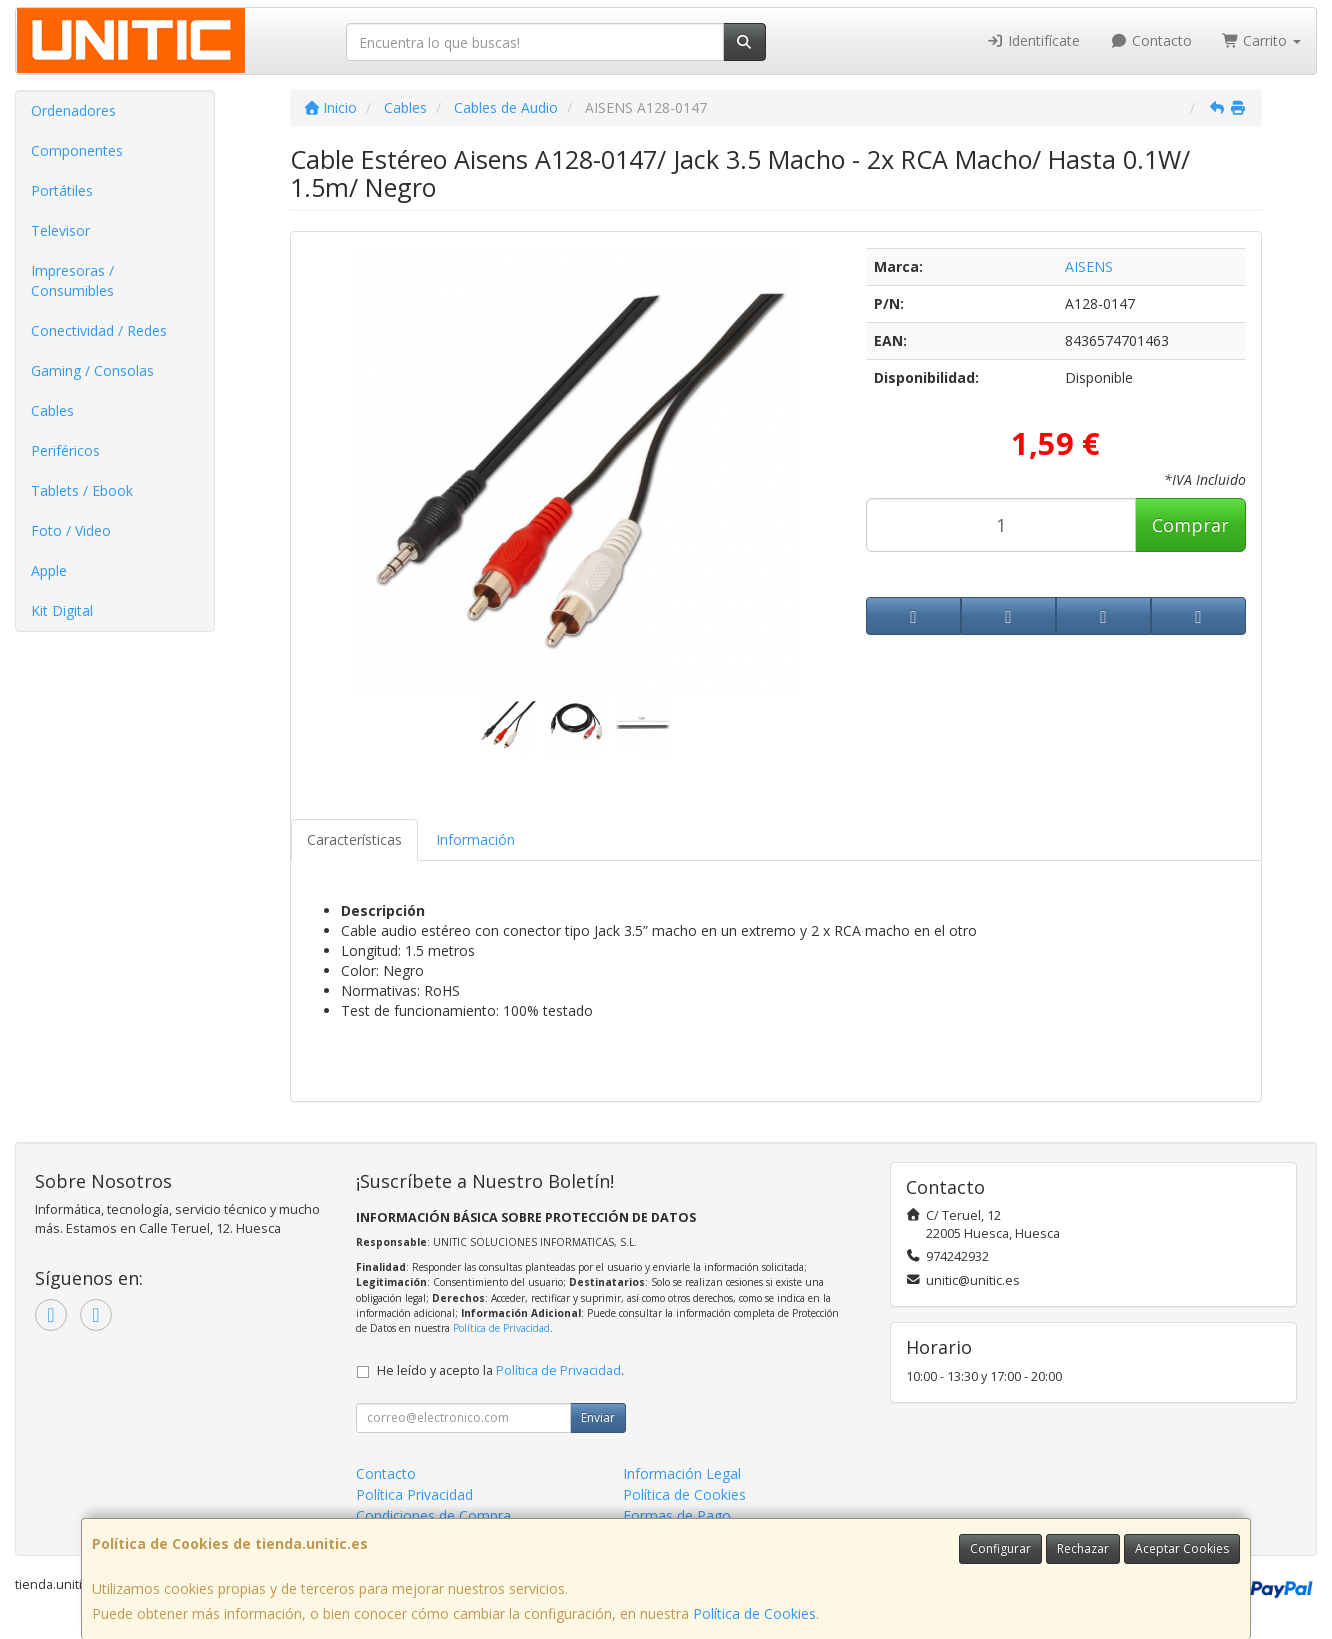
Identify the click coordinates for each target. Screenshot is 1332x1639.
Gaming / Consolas (92, 370)
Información (475, 839)
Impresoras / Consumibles (72, 280)
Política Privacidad (414, 1494)
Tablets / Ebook (82, 490)
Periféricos (65, 450)
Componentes (77, 150)
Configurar (1000, 1548)
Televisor (60, 230)
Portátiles (62, 190)
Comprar (1190, 525)
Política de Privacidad (501, 1328)
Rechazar (1083, 1548)
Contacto (1151, 40)
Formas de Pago (677, 1515)
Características (354, 839)
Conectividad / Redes (99, 330)
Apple (49, 570)
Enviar (598, 1417)
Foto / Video (71, 530)
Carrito (1262, 40)
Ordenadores (73, 110)
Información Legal (682, 1473)
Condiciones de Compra (433, 1515)
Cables (52, 410)
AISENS (1089, 266)
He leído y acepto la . (500, 1370)
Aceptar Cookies (1182, 1548)
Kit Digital (62, 610)
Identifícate (1034, 40)
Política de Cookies (754, 1613)
